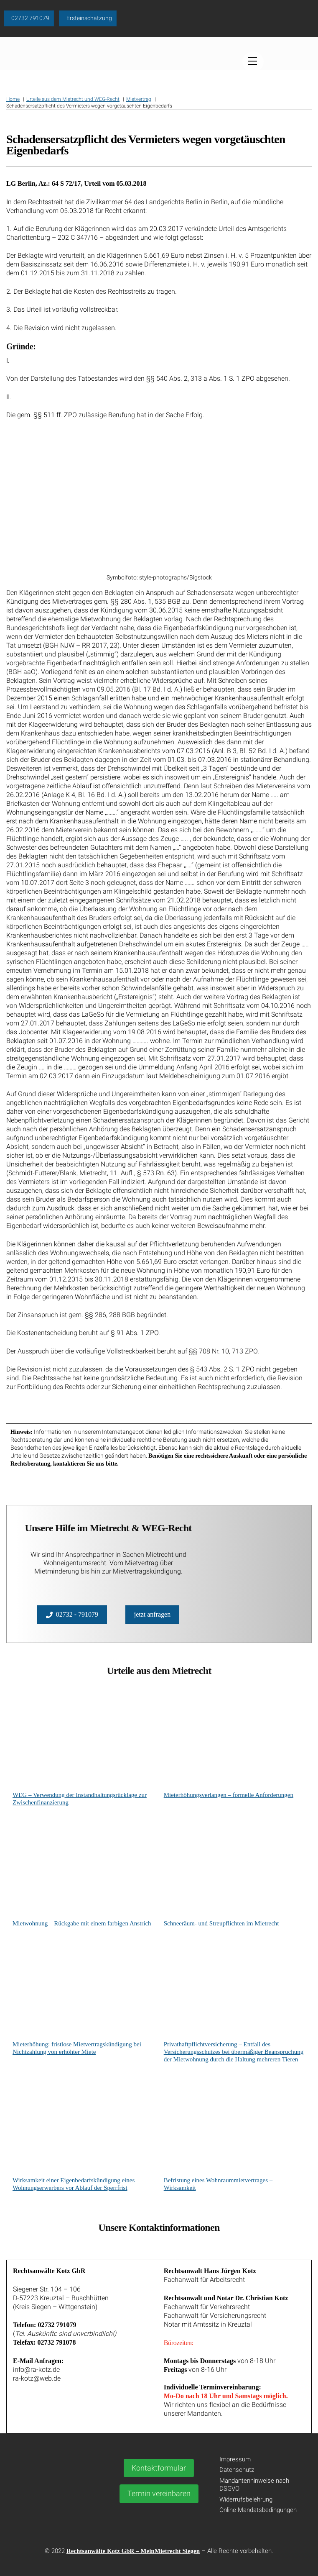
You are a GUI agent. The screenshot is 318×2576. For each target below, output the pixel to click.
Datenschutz (236, 2469)
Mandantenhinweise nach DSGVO (254, 2485)
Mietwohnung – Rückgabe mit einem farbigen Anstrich (82, 1923)
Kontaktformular (159, 2467)
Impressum (235, 2459)
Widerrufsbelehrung (245, 2499)
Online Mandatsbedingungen (258, 2510)
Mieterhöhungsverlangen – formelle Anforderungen (228, 1795)
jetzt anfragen (152, 1614)
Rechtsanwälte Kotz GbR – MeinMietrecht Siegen (133, 2551)
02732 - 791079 (72, 1614)
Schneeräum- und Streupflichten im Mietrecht (221, 1923)
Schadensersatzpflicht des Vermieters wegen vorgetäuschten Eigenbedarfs (145, 147)
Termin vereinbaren (159, 2493)
